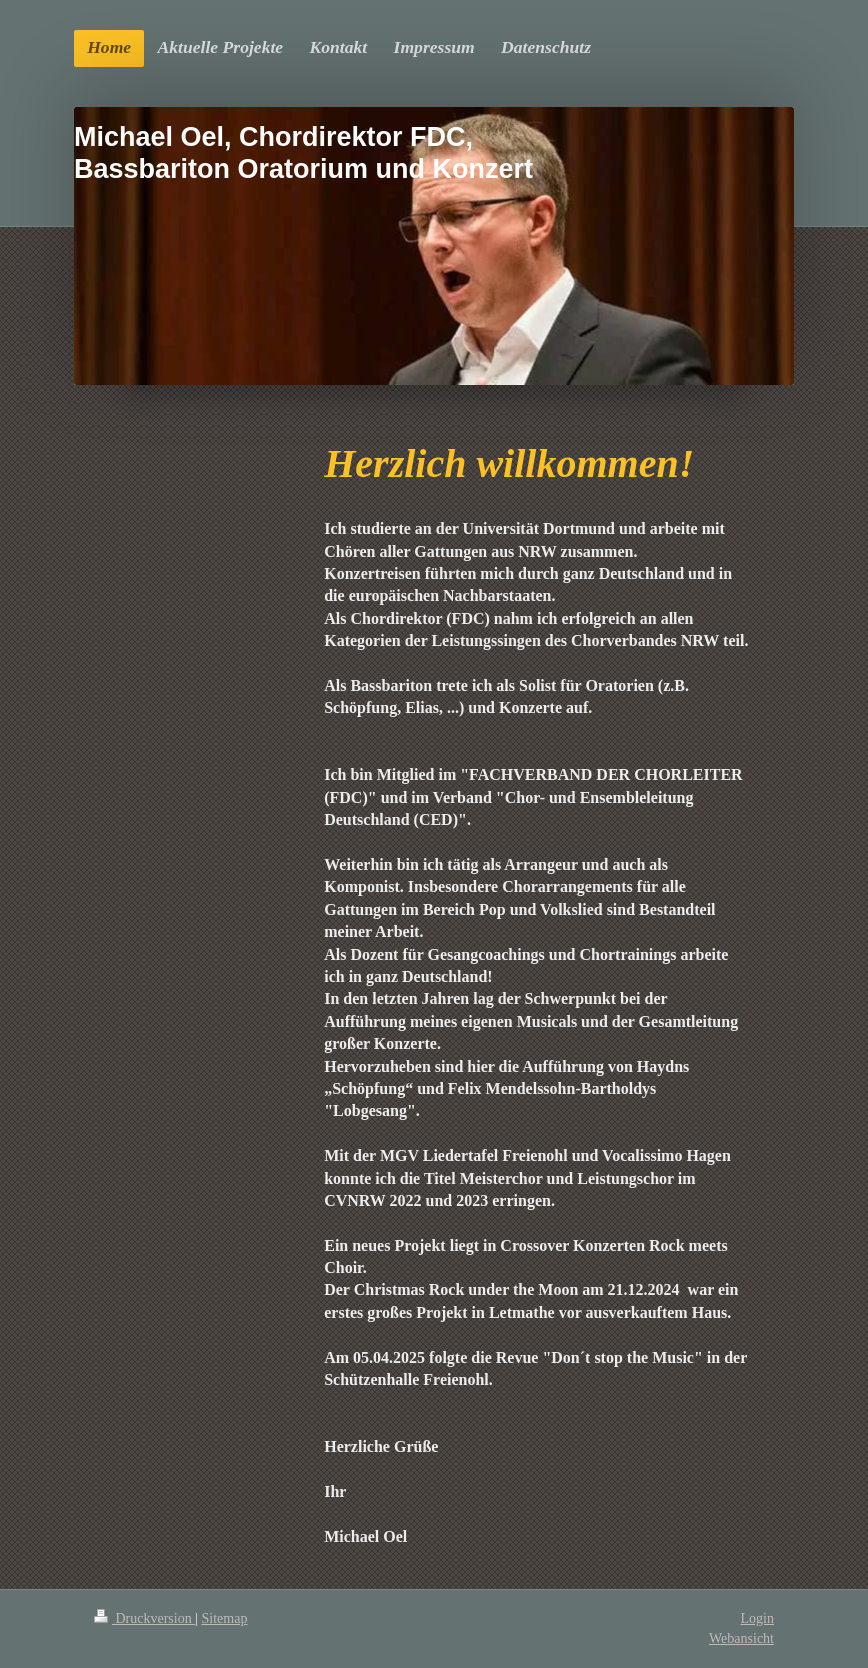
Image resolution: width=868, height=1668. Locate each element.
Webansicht (741, 1638)
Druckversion (144, 1618)
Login (757, 1618)
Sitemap (225, 1618)
